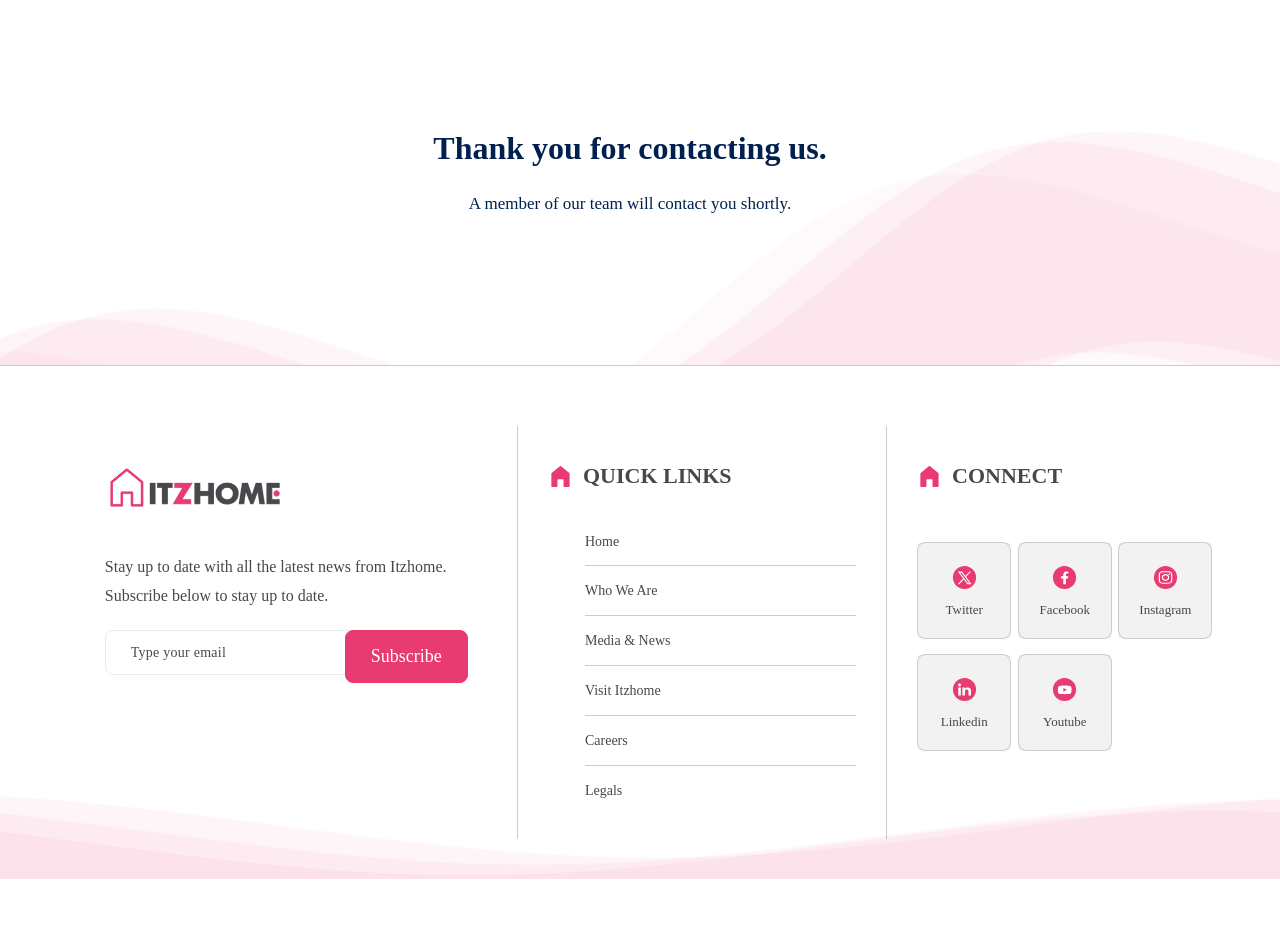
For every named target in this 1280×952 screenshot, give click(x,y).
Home (602, 613)
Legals (603, 862)
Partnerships (909, 74)
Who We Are (645, 74)
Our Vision (814, 74)
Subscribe (406, 729)
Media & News (1090, 74)
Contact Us (1193, 74)
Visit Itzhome (623, 763)
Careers (995, 74)
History (732, 74)
